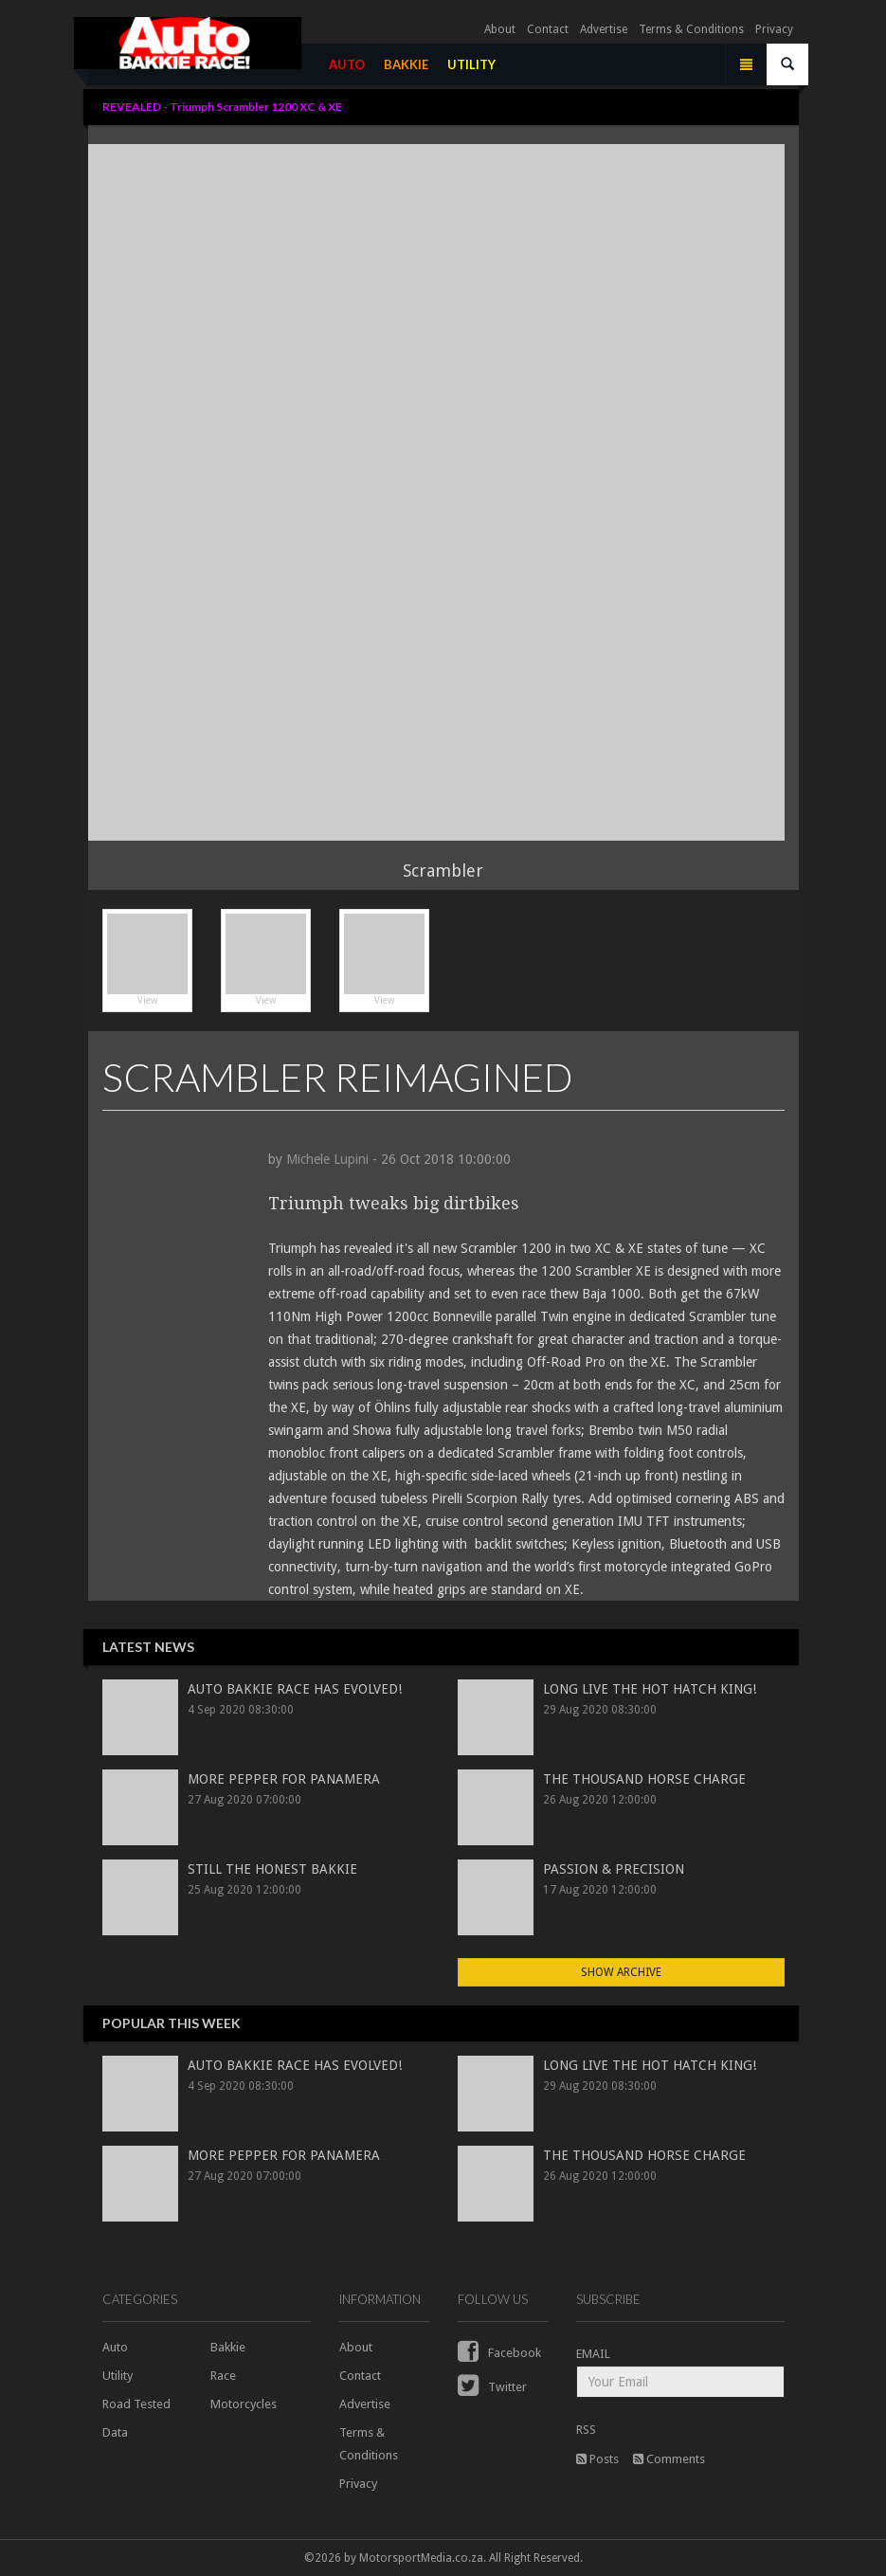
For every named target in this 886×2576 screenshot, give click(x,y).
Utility (117, 2375)
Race (223, 2375)
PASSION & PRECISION (613, 1869)
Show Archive (621, 1972)
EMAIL (593, 2354)
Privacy (774, 33)
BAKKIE (411, 68)
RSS (586, 2429)
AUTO (352, 68)
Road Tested (136, 2404)
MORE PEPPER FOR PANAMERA (284, 1779)
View (147, 960)
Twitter (492, 2387)
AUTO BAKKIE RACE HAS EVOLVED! (295, 1688)
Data (115, 2432)
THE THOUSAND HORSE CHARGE (644, 1779)
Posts (597, 2459)
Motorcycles (243, 2404)
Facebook (499, 2353)
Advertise (603, 33)
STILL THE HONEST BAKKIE (272, 1869)
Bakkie (227, 2347)
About (499, 33)
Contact (548, 33)
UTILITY (476, 68)
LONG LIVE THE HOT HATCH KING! (649, 1688)
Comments (669, 2459)
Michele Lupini (327, 1159)
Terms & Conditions (691, 33)
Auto (115, 2347)
